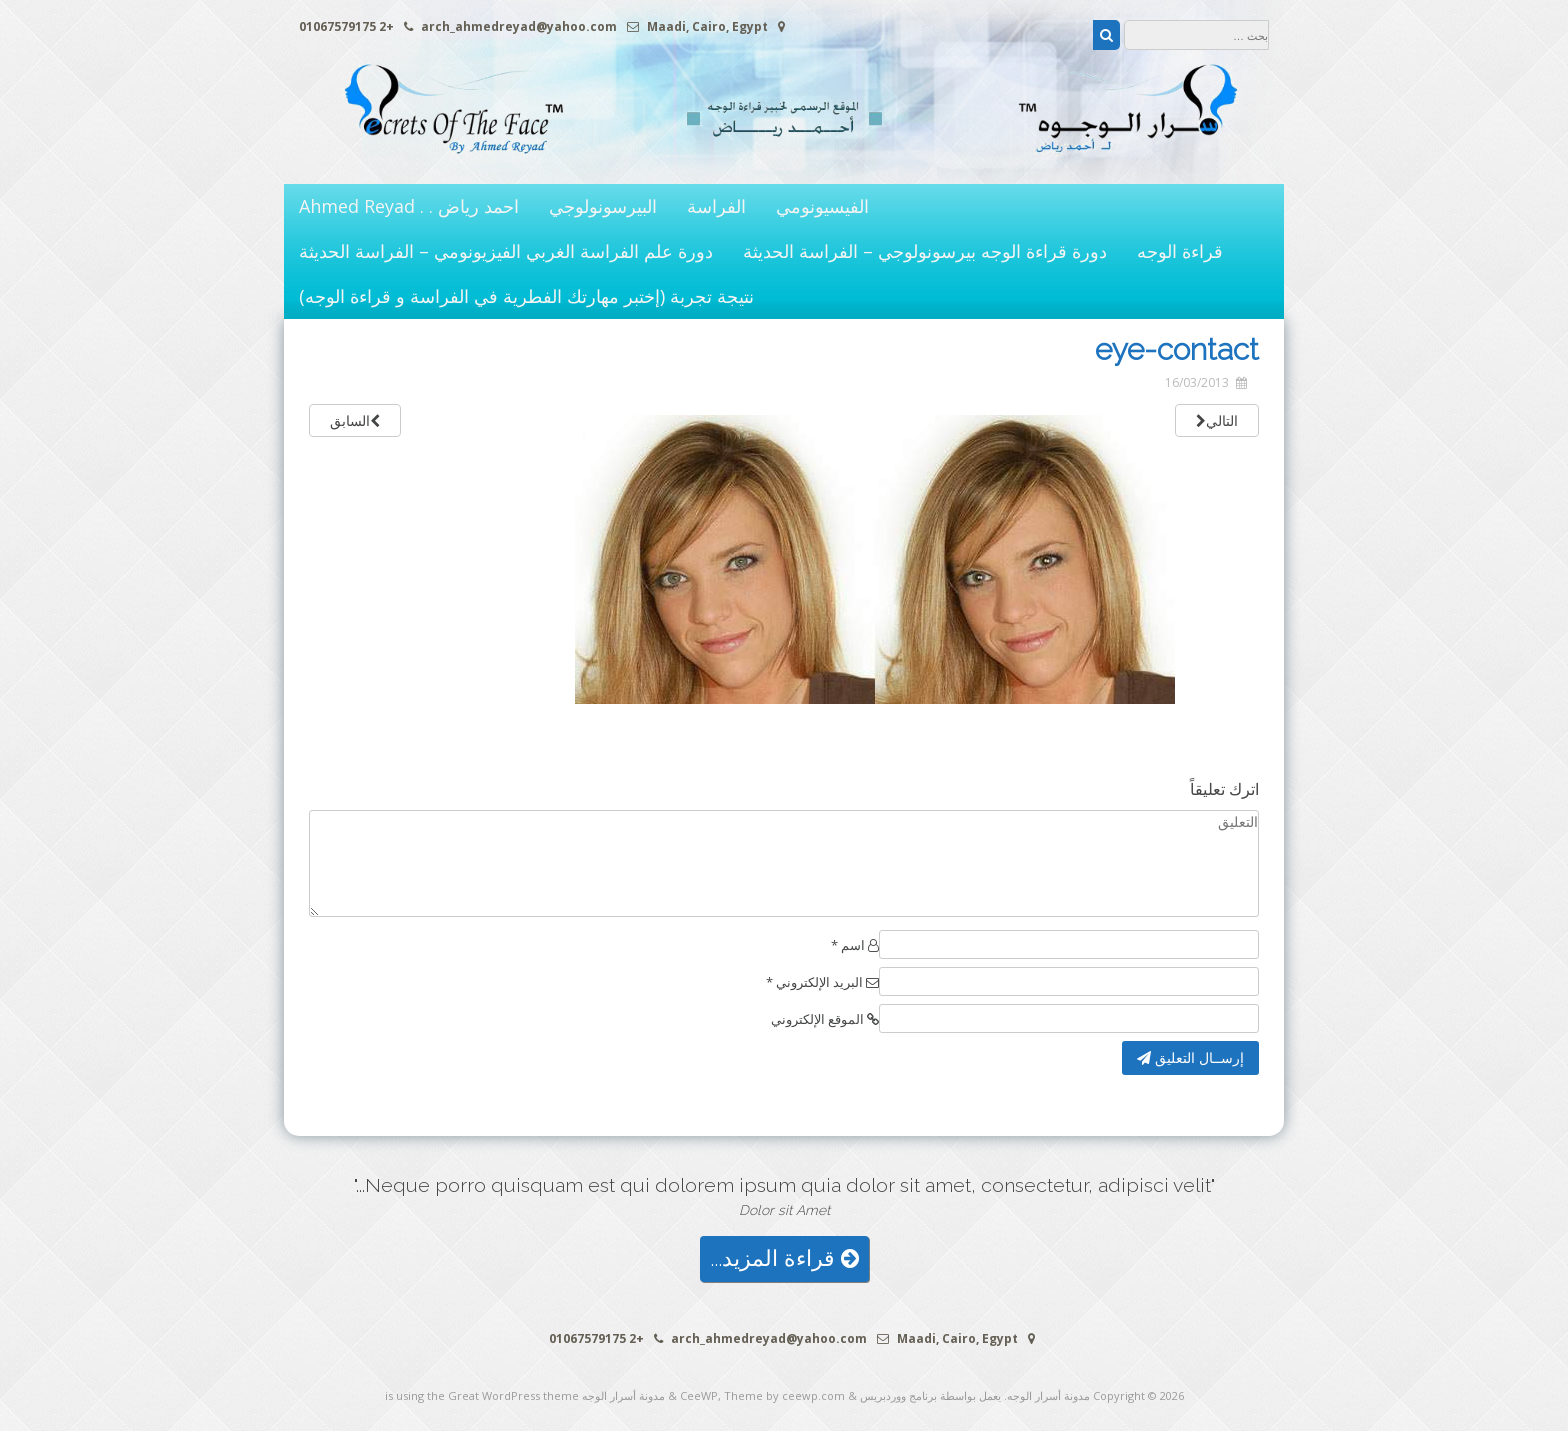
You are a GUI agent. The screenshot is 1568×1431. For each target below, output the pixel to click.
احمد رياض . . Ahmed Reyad (409, 206)
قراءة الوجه (1180, 251)
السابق (355, 420)
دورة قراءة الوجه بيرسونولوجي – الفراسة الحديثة (925, 251)
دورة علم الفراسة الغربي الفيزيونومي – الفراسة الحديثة (506, 251)
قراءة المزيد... (784, 1258)
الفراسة (716, 206)
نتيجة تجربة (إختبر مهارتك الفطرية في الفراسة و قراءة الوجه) (526, 296)
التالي (1217, 420)
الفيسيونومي (822, 206)
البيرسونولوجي (603, 206)
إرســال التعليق (1190, 1057)
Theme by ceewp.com (784, 1395)
